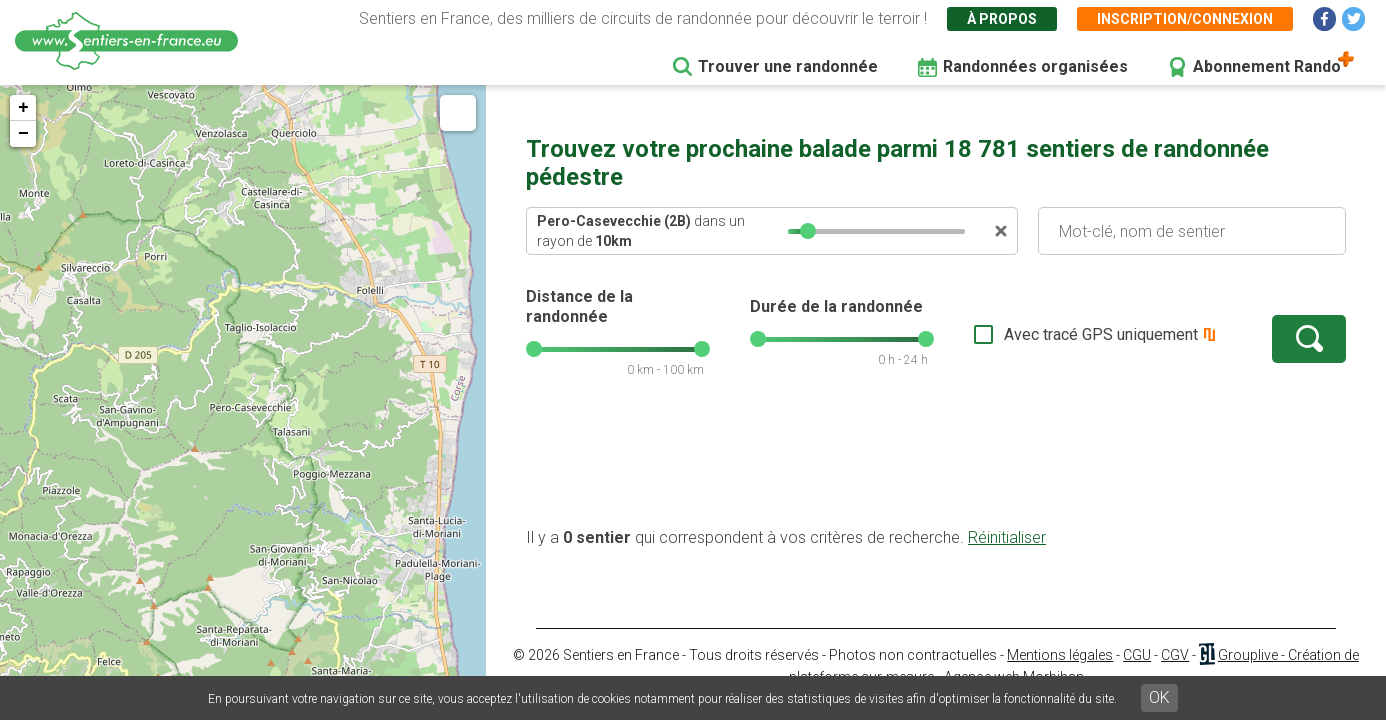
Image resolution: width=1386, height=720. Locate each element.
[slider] (808, 231)
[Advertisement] (936, 463)
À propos (1002, 19)
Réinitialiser (1007, 537)
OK (1159, 697)
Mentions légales (1060, 655)
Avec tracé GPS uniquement (1101, 334)
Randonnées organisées (1035, 66)
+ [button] (23, 108)
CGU (1137, 655)
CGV (1175, 655)
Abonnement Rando (1267, 66)
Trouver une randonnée (788, 66)
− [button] (23, 134)
